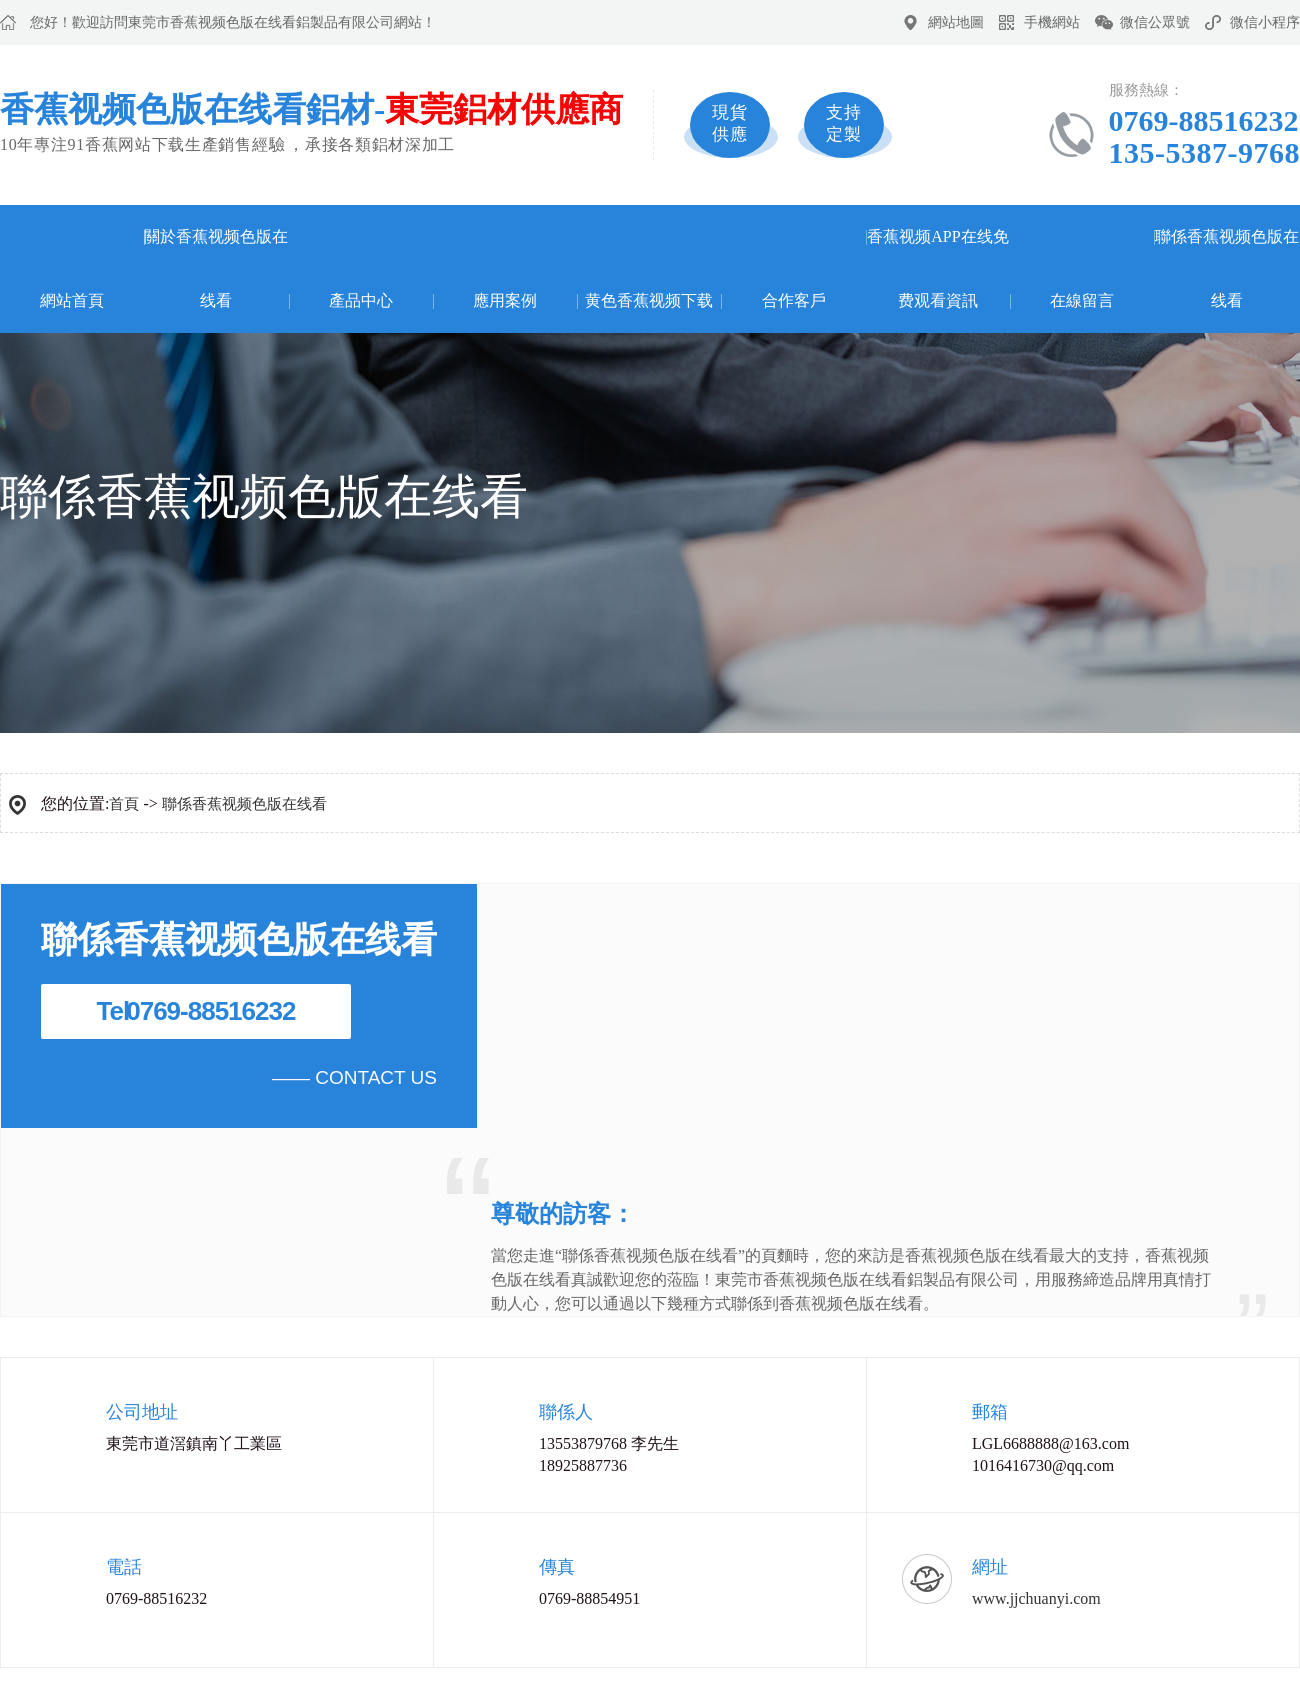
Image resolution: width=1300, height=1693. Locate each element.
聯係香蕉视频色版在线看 (1227, 268)
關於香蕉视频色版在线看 (216, 268)
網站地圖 (956, 22)
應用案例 (505, 300)
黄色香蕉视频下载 (649, 300)
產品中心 (361, 300)
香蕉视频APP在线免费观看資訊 (937, 268)
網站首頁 (72, 300)
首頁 (124, 804)
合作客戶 (794, 300)
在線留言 (1082, 300)
